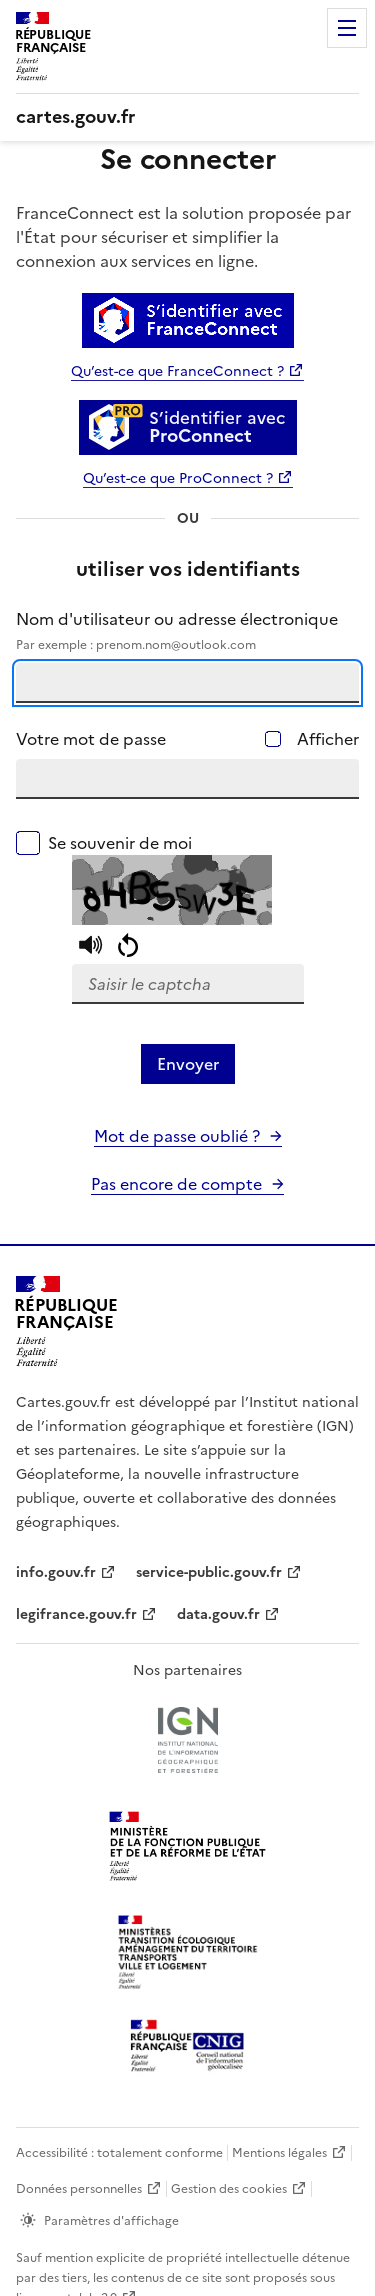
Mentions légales (279, 2153)
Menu (347, 28)
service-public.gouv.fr (209, 1572)
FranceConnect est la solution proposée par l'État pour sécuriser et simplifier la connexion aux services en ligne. (183, 237)
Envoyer (188, 1064)
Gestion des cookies (229, 2189)
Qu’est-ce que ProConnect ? (178, 478)
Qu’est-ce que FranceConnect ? (177, 371)
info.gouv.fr (56, 1572)
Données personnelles (79, 2189)
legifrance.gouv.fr (76, 1614)
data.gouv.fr (218, 1614)
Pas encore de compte (176, 1184)
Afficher (328, 739)
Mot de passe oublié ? (177, 1136)
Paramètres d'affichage (111, 2221)
